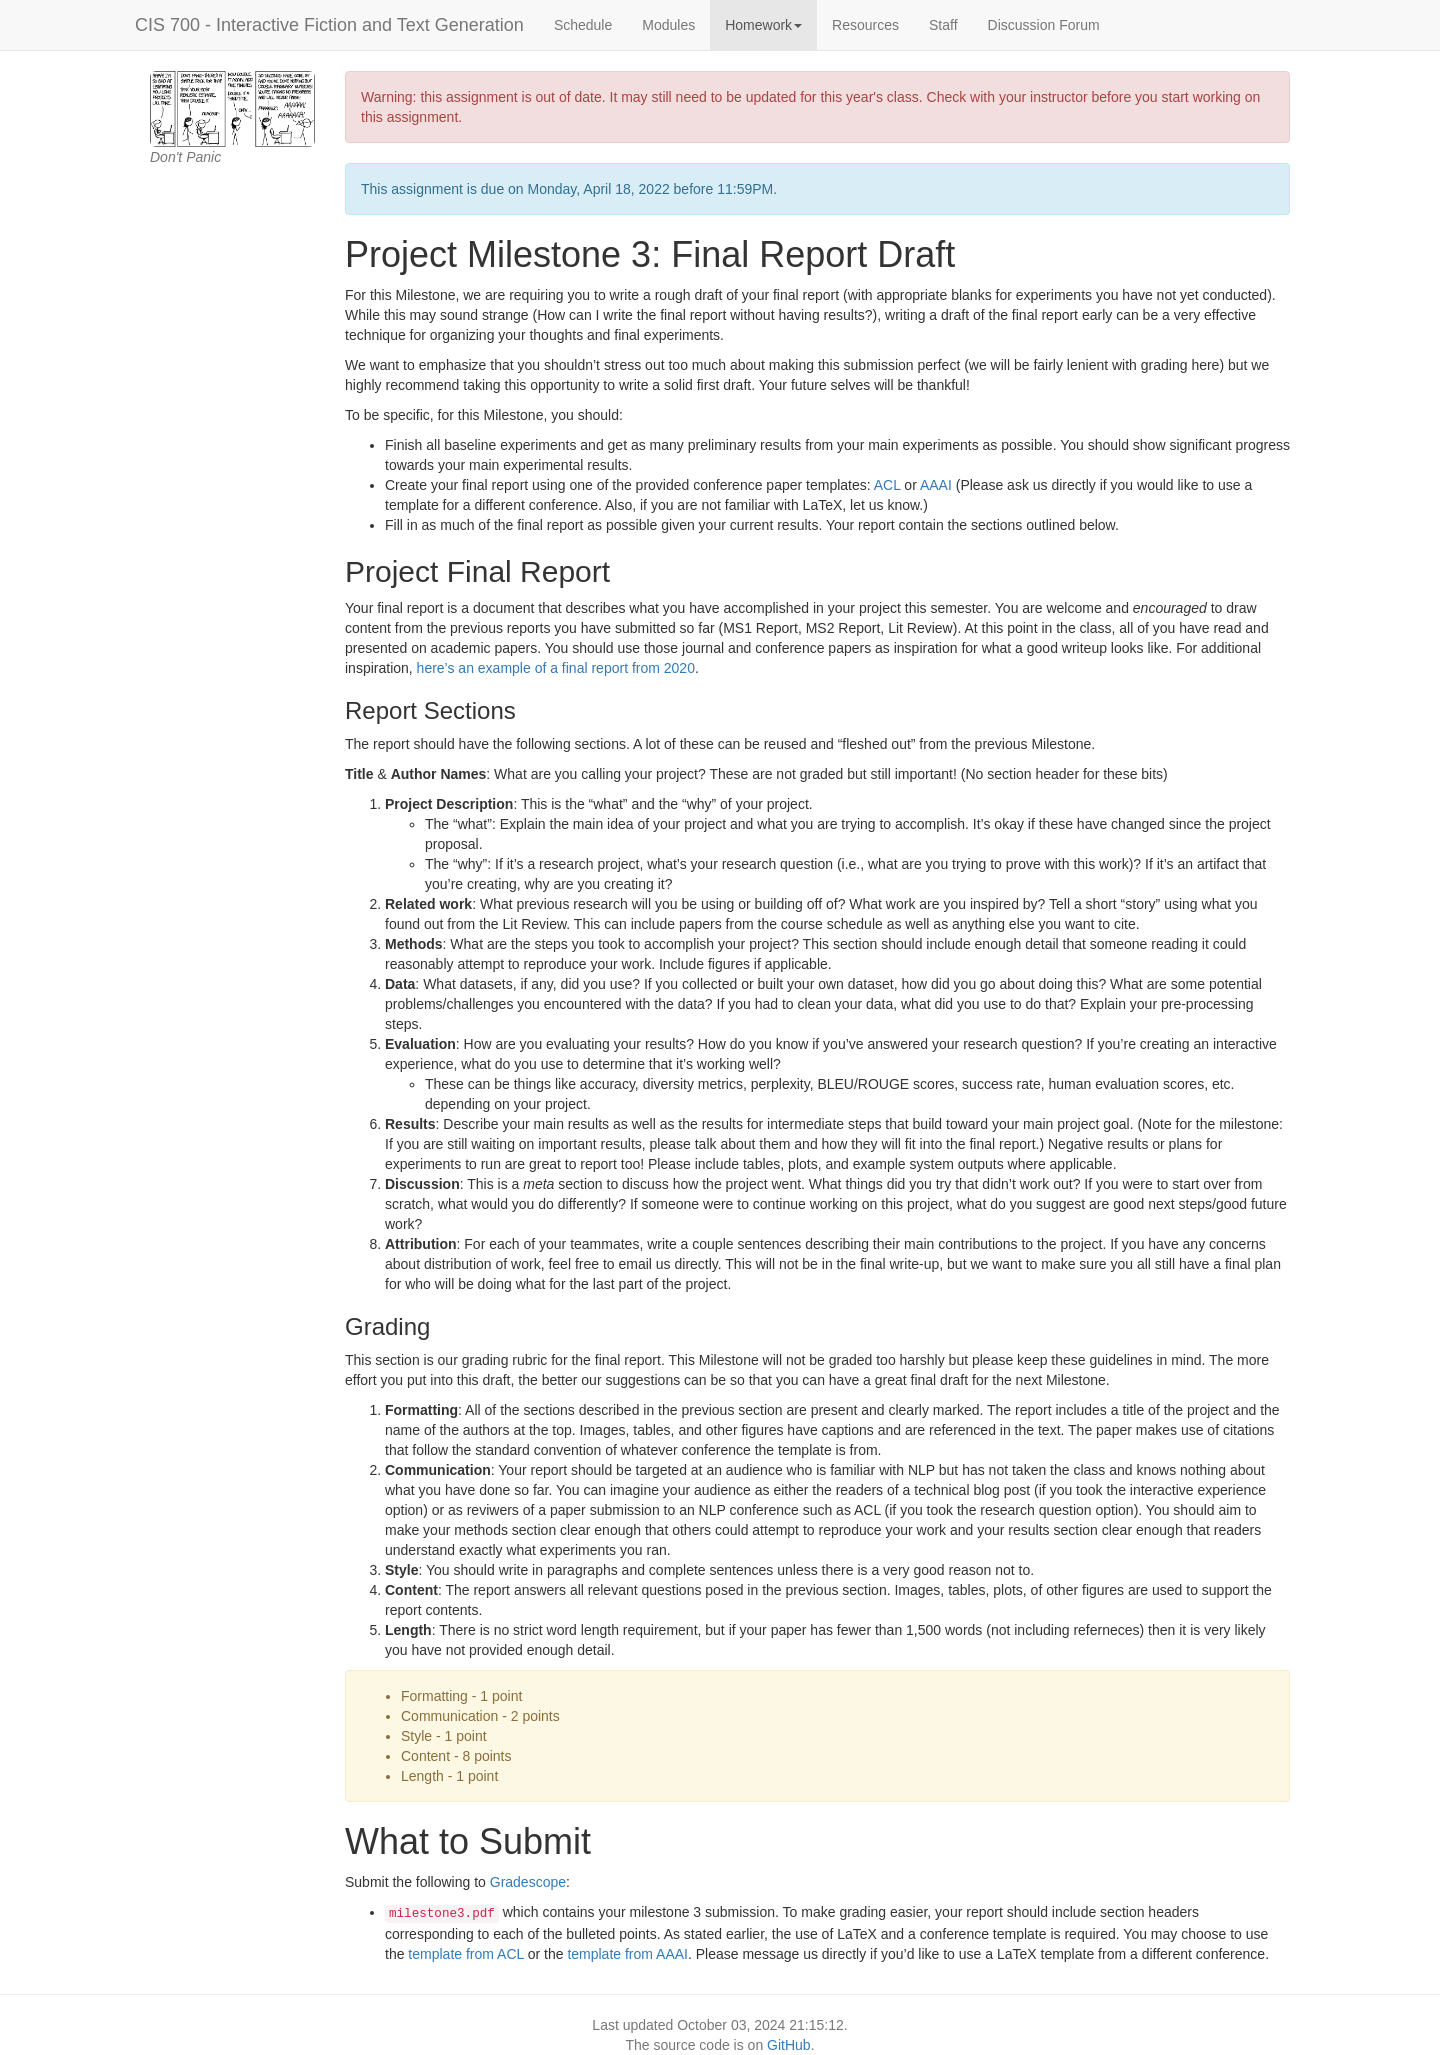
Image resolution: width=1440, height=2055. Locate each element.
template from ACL (465, 1954)
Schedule (583, 25)
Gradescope (528, 1882)
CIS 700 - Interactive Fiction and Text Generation (329, 25)
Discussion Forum (1044, 25)
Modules (668, 25)
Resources (865, 25)
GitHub (789, 2045)
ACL (887, 485)
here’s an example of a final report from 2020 (556, 668)
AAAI (936, 485)
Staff (943, 25)
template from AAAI (627, 1954)
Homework (763, 25)
